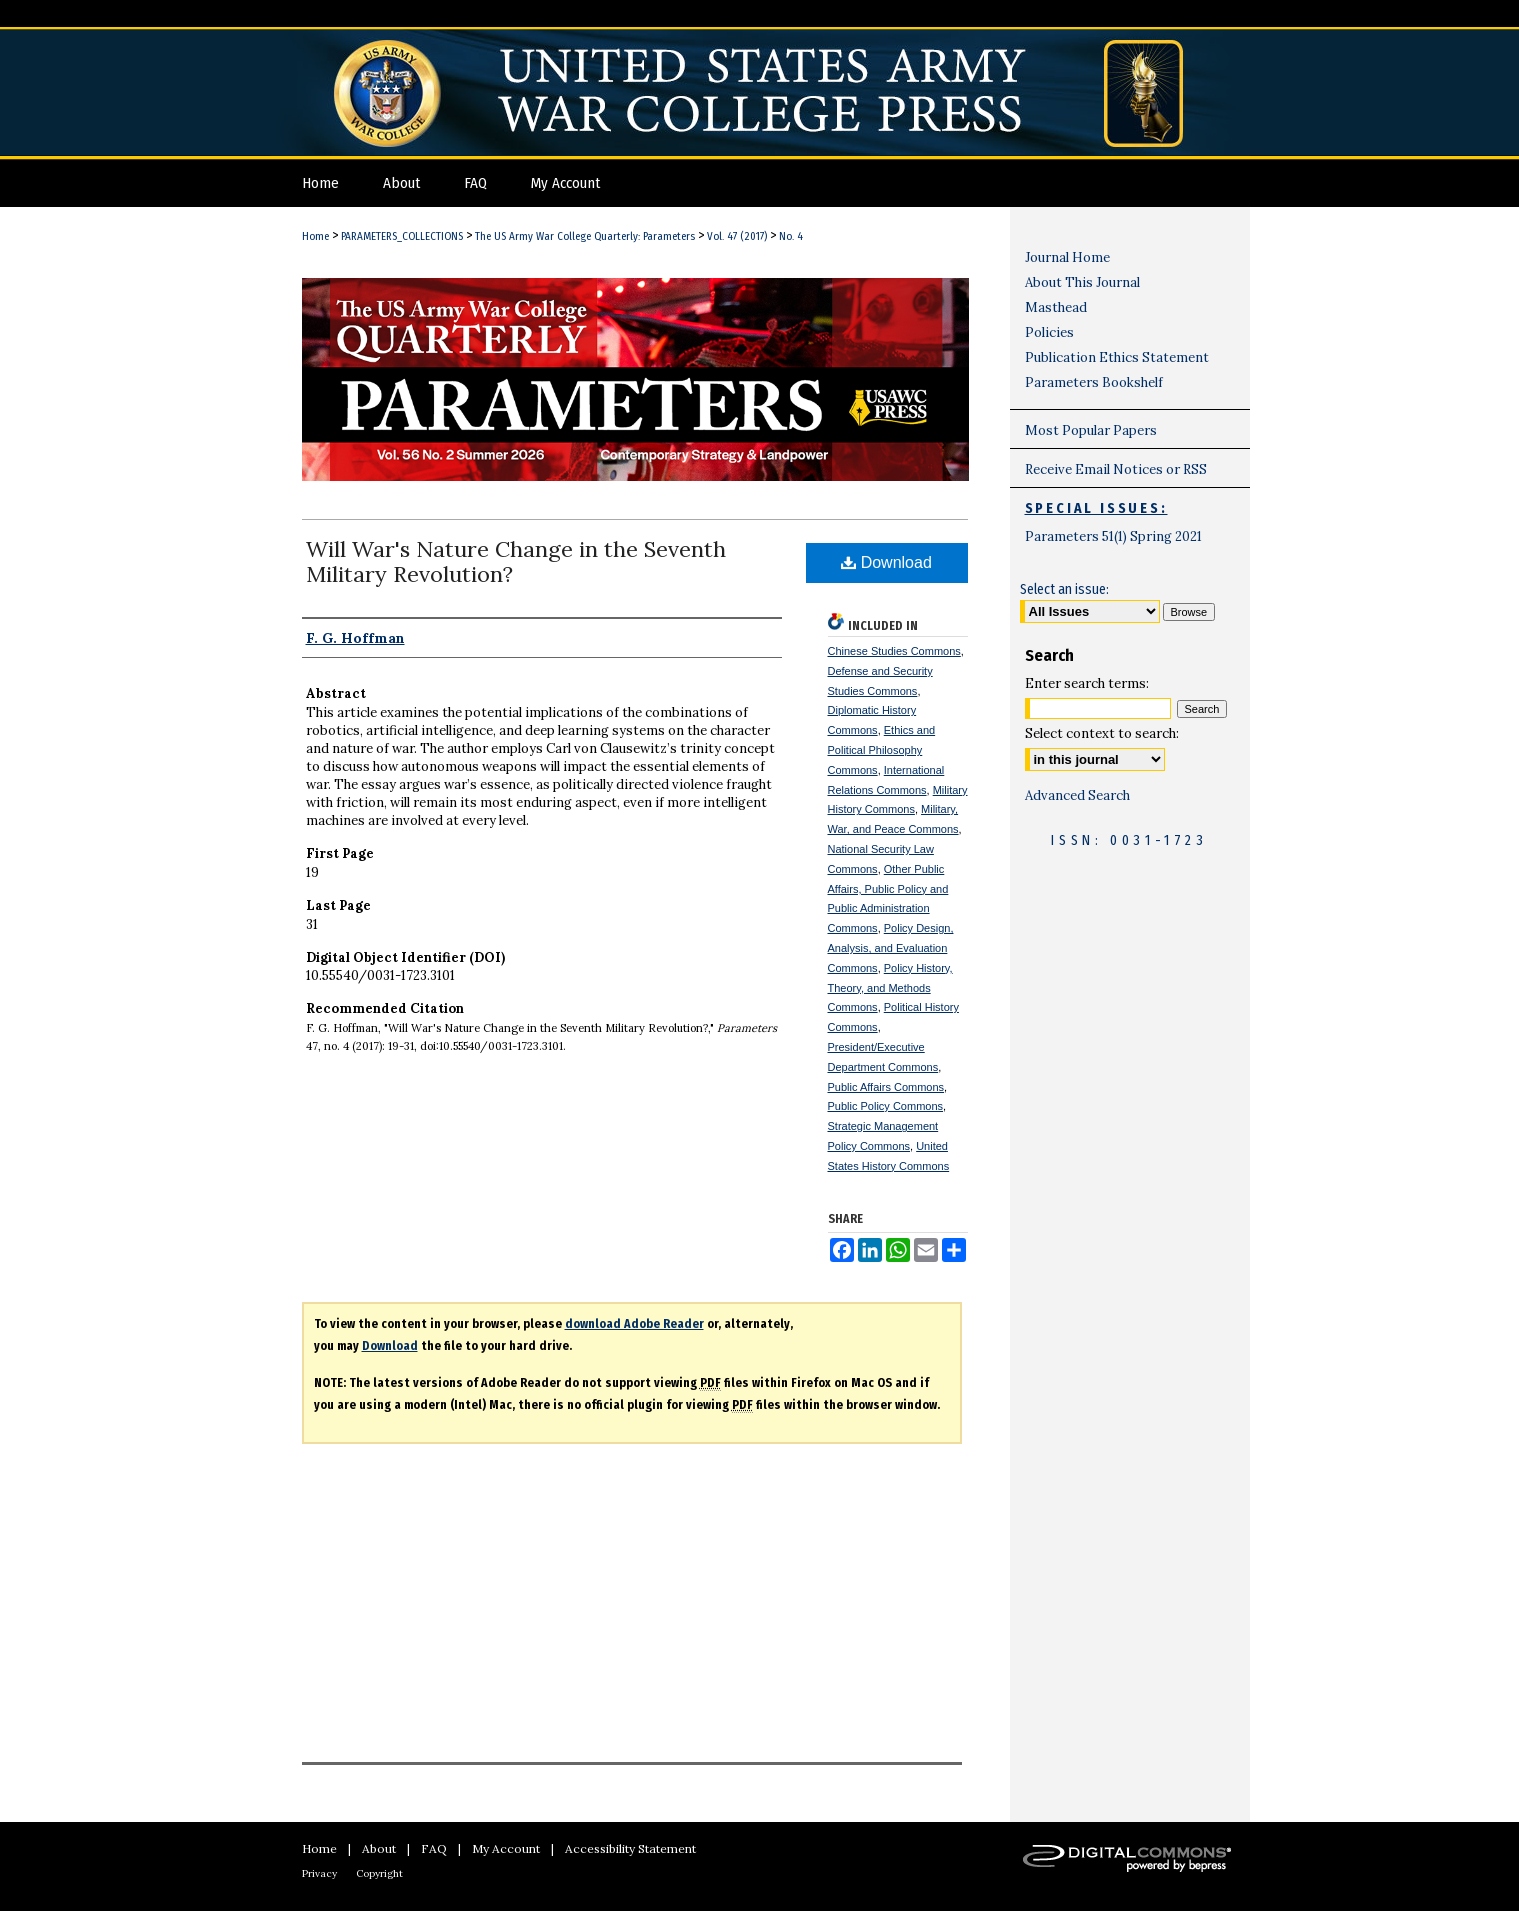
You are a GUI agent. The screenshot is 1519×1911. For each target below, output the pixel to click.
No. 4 (791, 236)
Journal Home (1067, 257)
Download (886, 562)
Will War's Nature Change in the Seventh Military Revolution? (516, 561)
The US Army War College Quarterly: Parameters (585, 236)
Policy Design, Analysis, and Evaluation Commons (891, 948)
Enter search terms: (1087, 683)
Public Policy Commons (886, 1106)
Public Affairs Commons (886, 1087)
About (379, 1848)
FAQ (434, 1848)
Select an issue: (1064, 589)
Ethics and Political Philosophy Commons (882, 750)
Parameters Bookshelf (1094, 382)
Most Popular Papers (1091, 430)
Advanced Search (1077, 795)
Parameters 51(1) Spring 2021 (1113, 536)
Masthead (1056, 307)
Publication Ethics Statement (1117, 357)
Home (315, 236)
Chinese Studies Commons (894, 651)
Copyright (379, 1873)
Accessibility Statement (630, 1848)
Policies (1049, 332)
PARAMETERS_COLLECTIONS (402, 236)
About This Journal (1082, 282)
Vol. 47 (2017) (737, 236)
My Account (506, 1848)
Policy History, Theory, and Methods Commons (890, 988)
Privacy (319, 1873)
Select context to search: (1102, 733)
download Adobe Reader (634, 1324)
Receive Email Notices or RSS (1116, 469)
